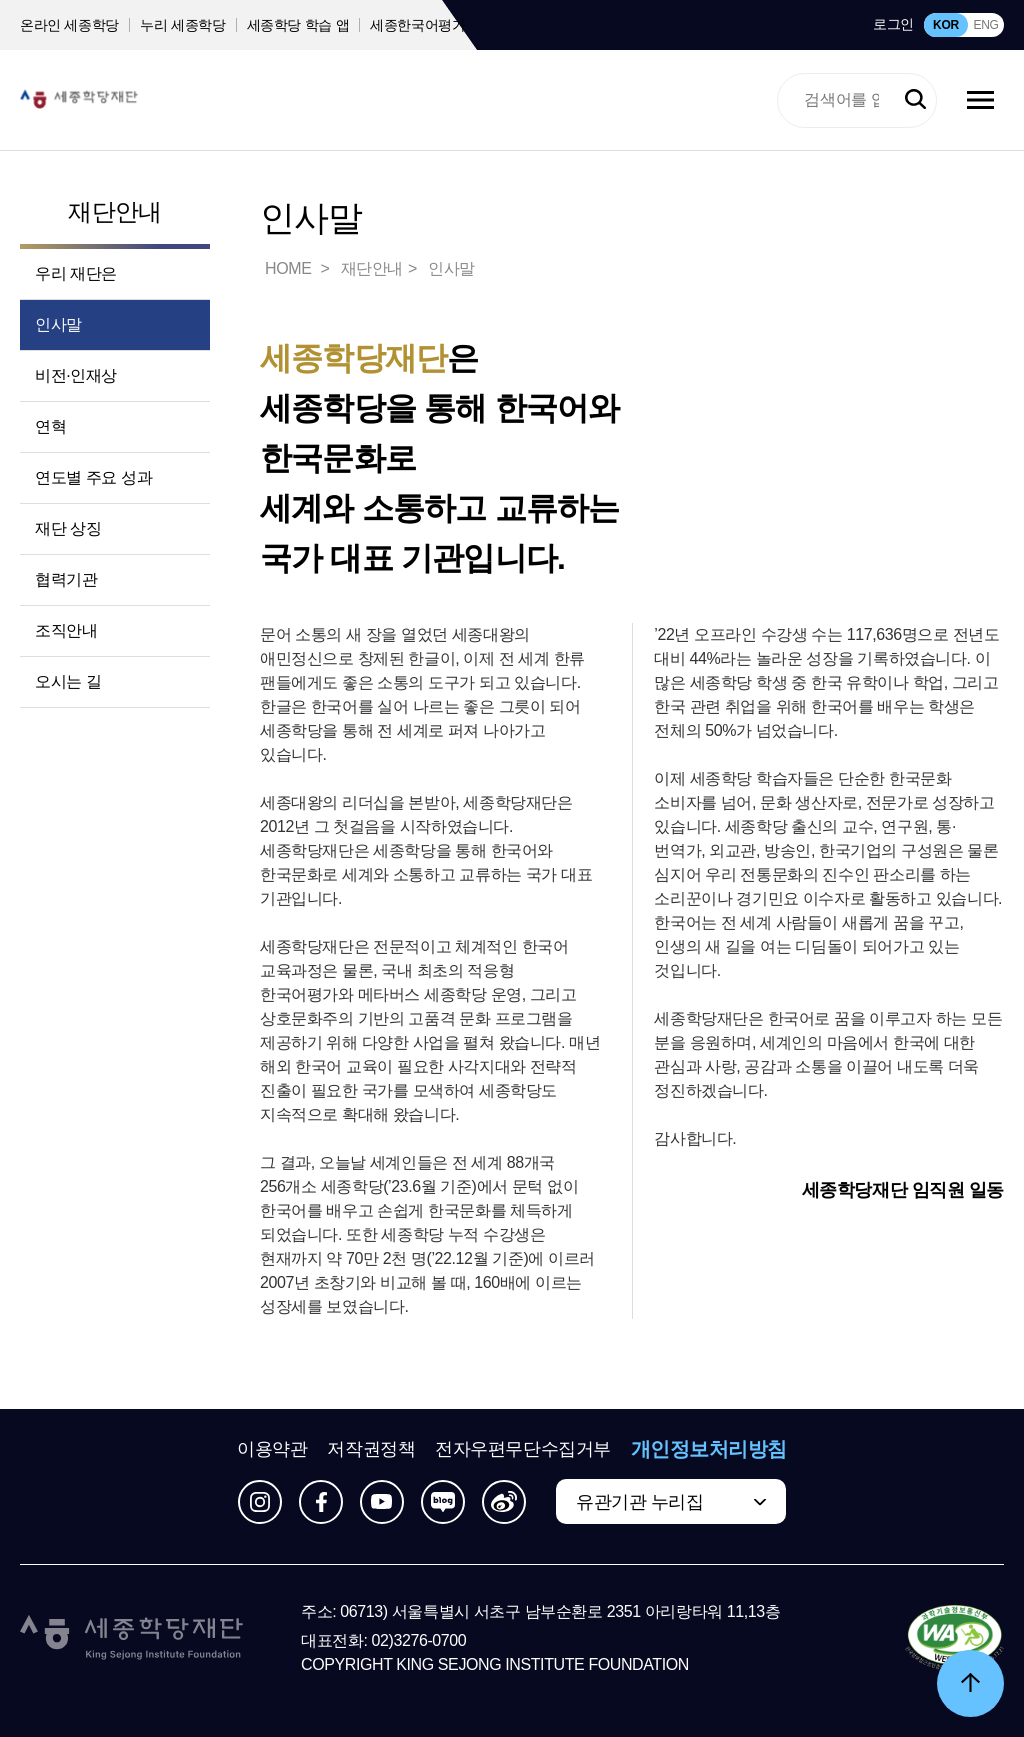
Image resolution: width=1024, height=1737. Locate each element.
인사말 (58, 324)
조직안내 (66, 630)
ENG (985, 25)
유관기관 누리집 (639, 1502)
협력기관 (66, 579)
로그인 (893, 24)
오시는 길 (68, 681)
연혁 (50, 426)
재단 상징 (68, 528)
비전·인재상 (76, 375)
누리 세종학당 (182, 25)
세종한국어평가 (418, 25)
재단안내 (115, 211)
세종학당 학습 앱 (298, 25)
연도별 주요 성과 (93, 477)
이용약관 (272, 1449)
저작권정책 (371, 1449)
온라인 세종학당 (69, 25)
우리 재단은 (76, 273)
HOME (290, 268)
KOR (946, 25)
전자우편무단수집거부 (523, 1449)
